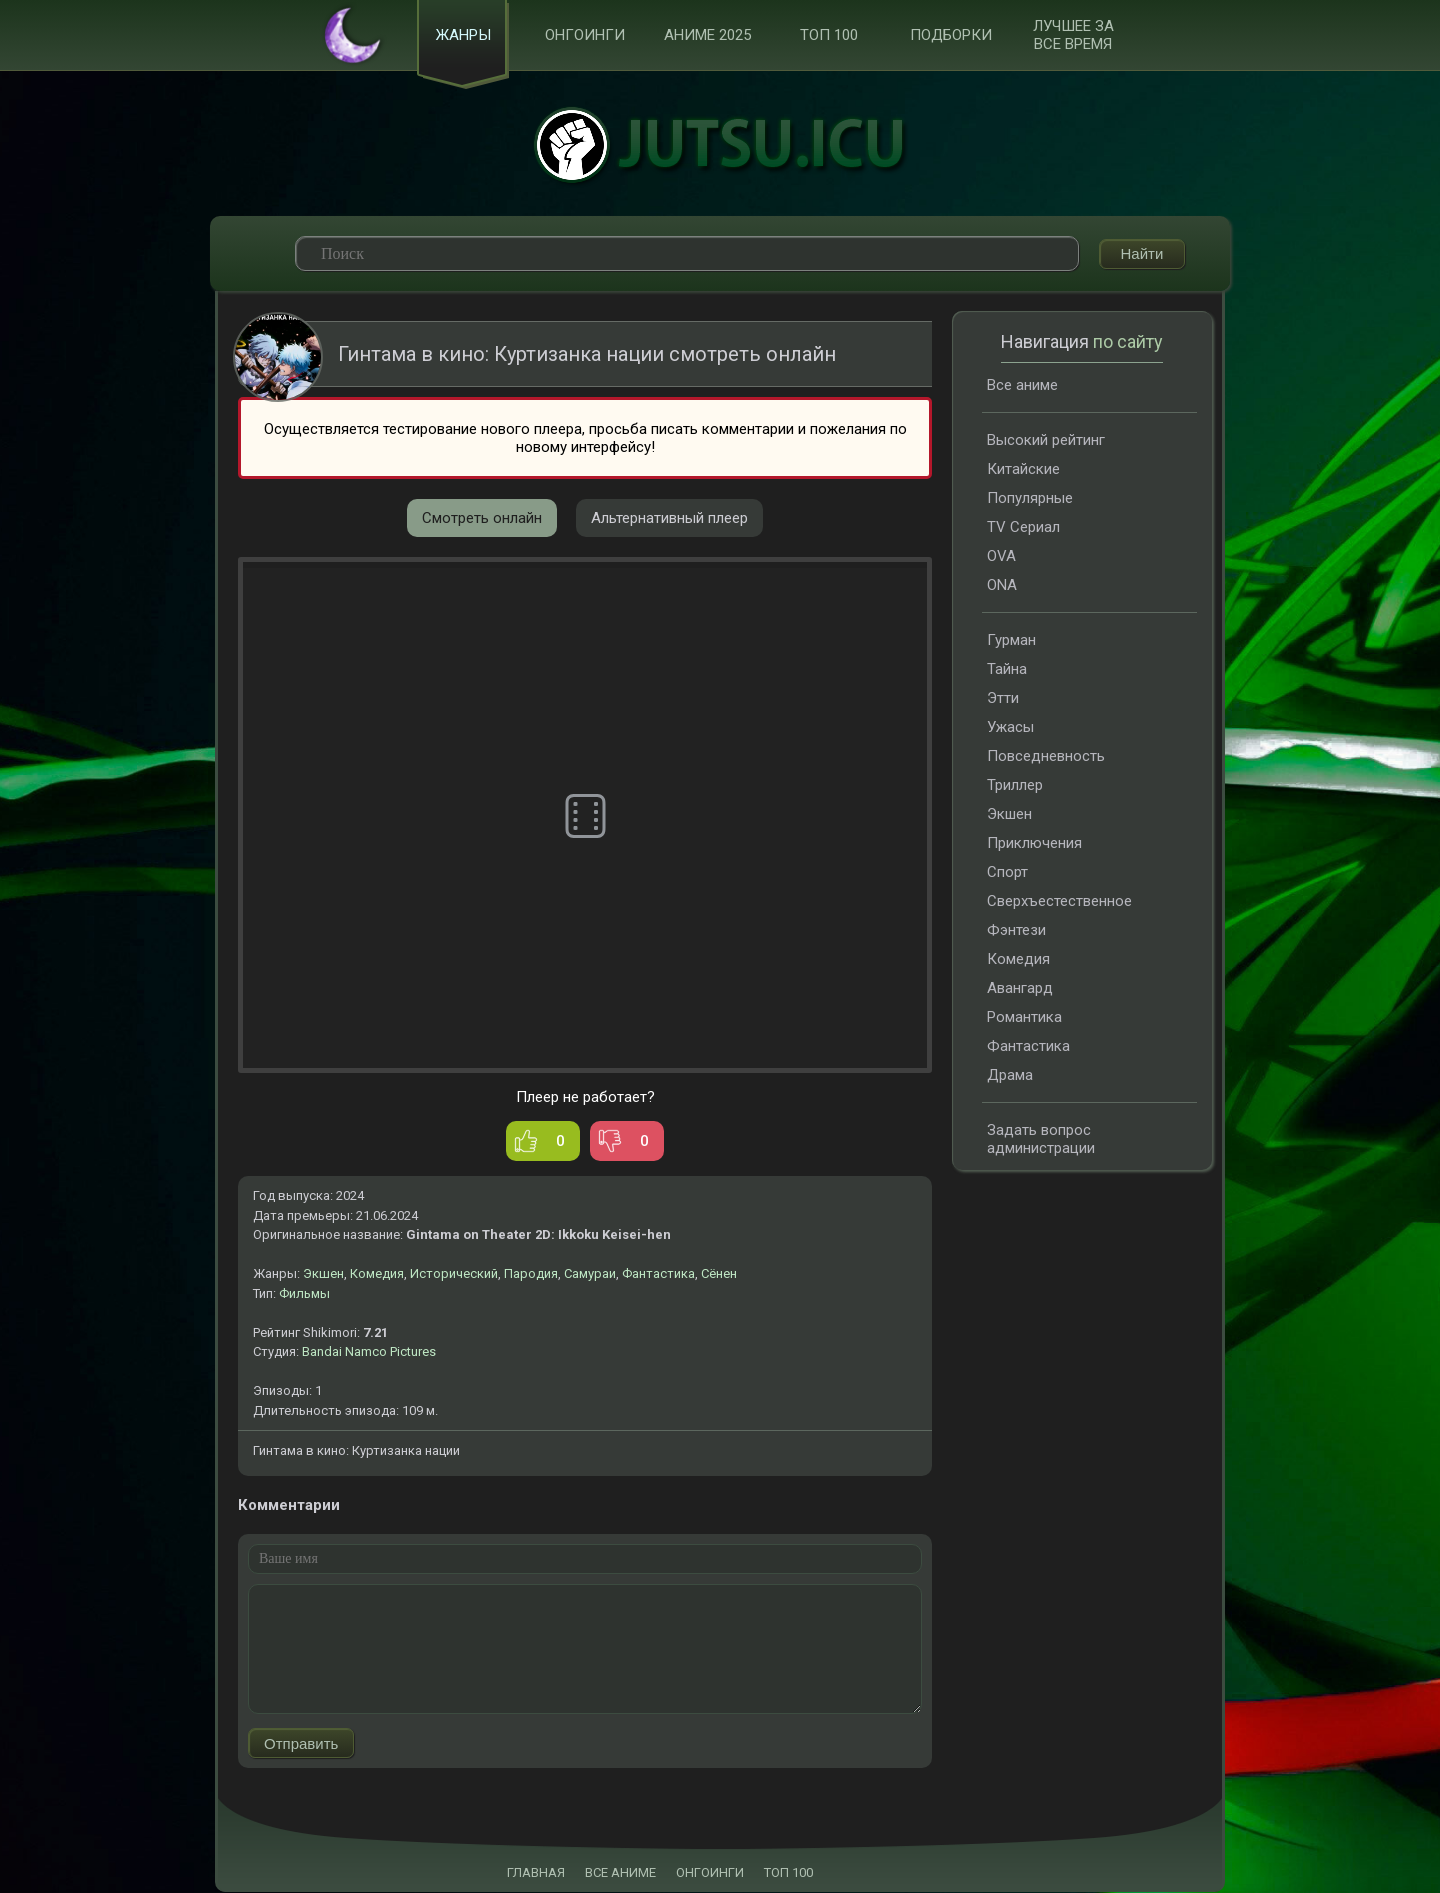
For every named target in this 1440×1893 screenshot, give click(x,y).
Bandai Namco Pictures (369, 1352)
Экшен (323, 1274)
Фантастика (658, 1274)
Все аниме (1022, 386)
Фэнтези (1016, 931)
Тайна (1007, 670)
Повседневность (1046, 757)
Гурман (1011, 641)
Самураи (590, 1274)
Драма (1010, 1076)
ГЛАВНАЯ (536, 1873)
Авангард (1020, 989)
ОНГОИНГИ (710, 1873)
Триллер (1015, 786)
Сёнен (719, 1274)
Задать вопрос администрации (1041, 1140)
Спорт (1007, 873)
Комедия (377, 1274)
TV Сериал (1023, 528)
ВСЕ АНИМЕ (620, 1873)
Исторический (454, 1274)
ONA (1002, 586)
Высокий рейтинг (1046, 441)
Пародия (531, 1274)
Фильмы (304, 1294)
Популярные (1030, 499)
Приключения (1034, 844)
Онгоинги (585, 36)
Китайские (1023, 470)
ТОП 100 (829, 36)
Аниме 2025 (707, 36)
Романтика (1024, 1018)
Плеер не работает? (585, 1098)
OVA (1001, 557)
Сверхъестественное (1059, 902)
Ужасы (1010, 728)
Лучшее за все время (1073, 36)
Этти (1003, 699)
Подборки (951, 36)
